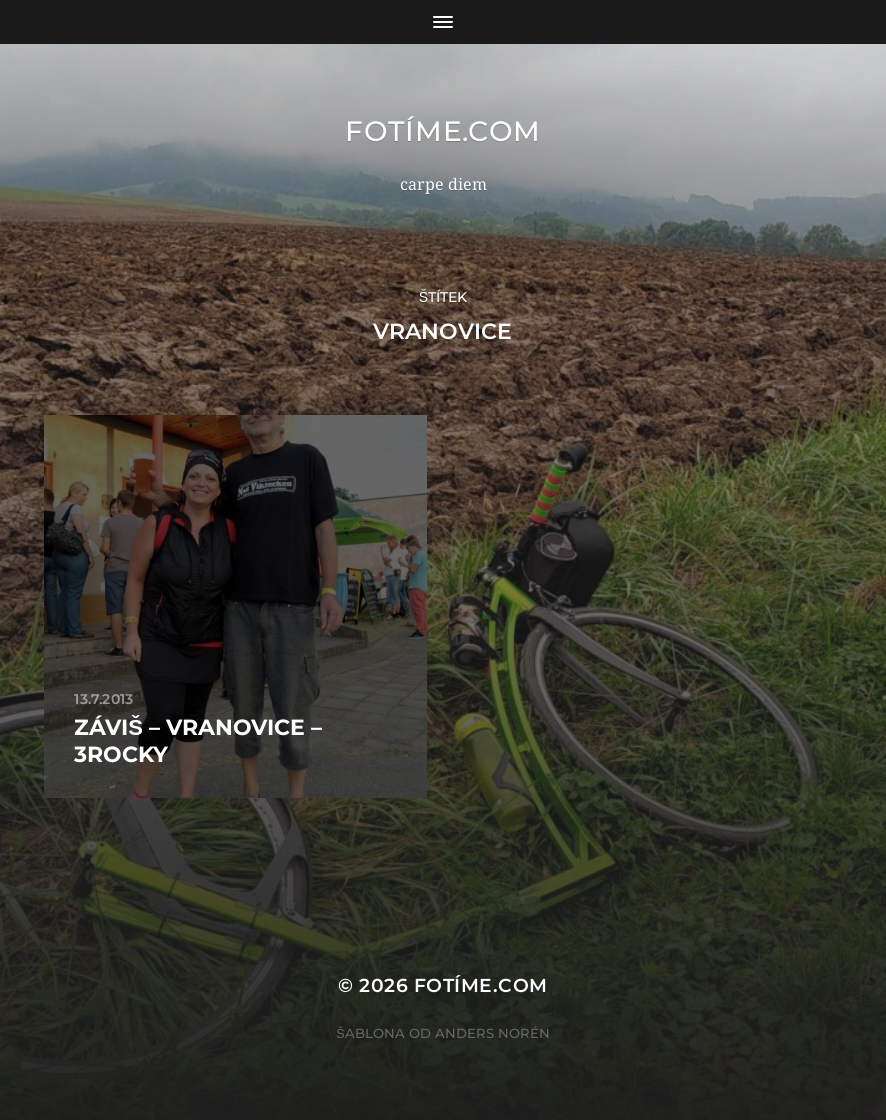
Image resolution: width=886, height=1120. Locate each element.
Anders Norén (492, 1033)
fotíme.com (443, 131)
